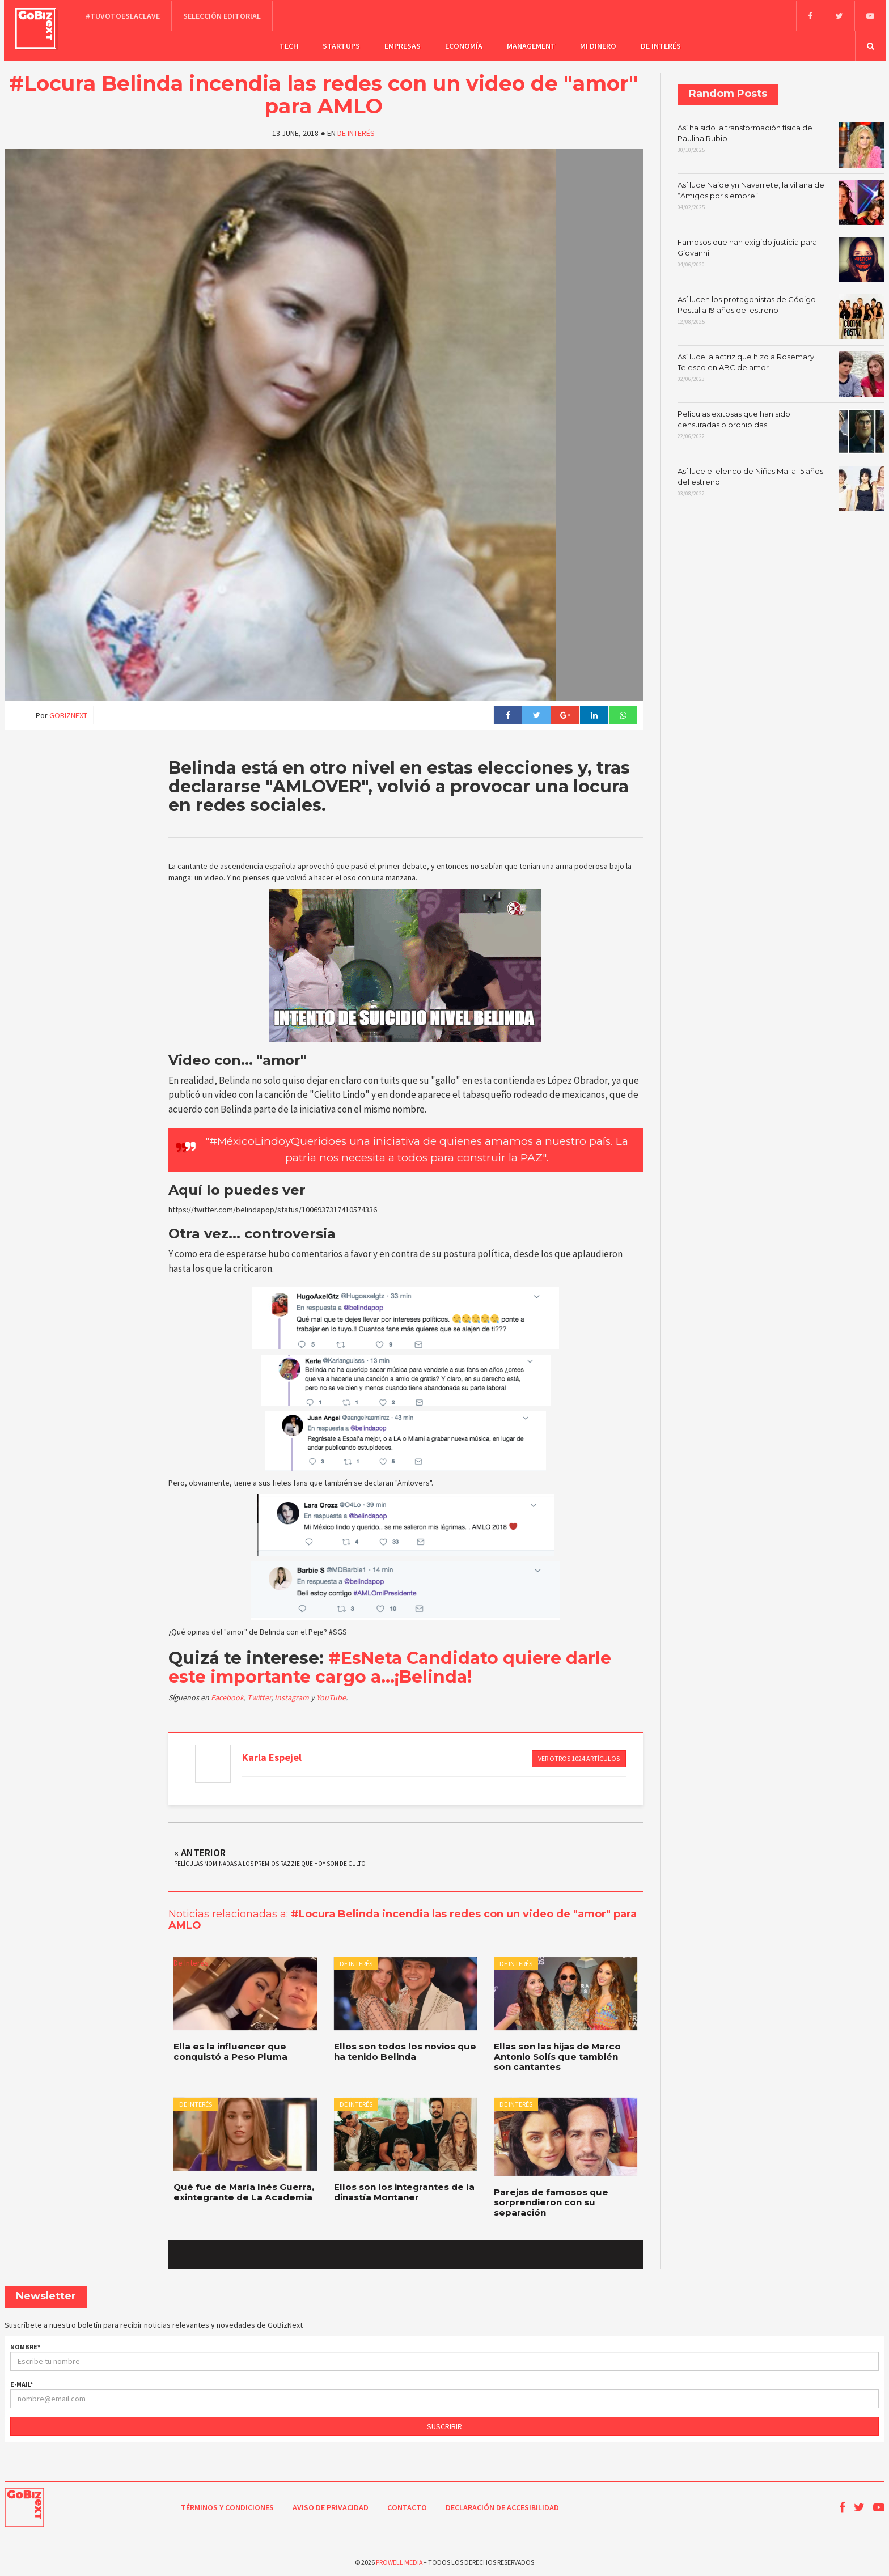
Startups (341, 45)
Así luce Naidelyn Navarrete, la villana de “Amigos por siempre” (781, 200)
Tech (289, 45)
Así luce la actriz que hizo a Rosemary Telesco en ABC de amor (781, 372)
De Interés (661, 45)
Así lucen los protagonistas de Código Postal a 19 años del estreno (781, 315)
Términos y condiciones (227, 2504)
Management (531, 45)
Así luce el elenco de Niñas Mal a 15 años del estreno (781, 487)
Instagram (292, 1696)
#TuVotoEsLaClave (124, 15)
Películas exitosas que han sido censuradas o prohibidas (781, 429)
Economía (463, 45)
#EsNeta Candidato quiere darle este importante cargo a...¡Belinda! (389, 1666)
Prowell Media (399, 2559)
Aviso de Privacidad (331, 2504)
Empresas (402, 45)
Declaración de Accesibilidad (502, 2504)
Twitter (259, 1696)
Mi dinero (598, 45)
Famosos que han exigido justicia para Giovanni (781, 258)
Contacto (407, 2504)
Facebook (227, 1696)
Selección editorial (223, 15)
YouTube (331, 1696)
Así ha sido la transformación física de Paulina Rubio (781, 143)
